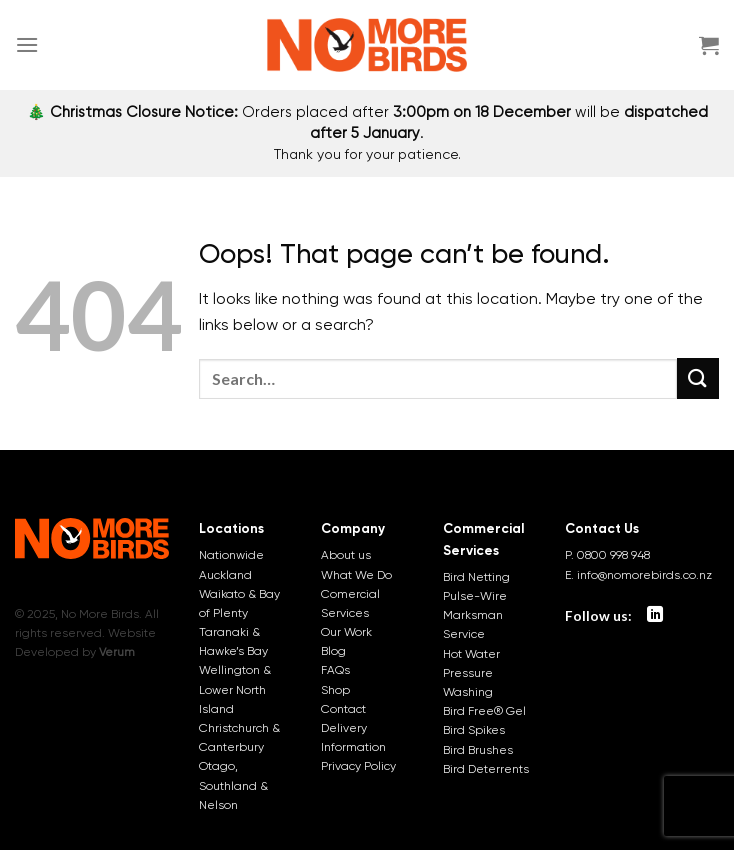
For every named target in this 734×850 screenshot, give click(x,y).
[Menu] (27, 44)
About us (346, 555)
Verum (117, 652)
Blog (333, 651)
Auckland (225, 575)
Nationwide (231, 555)
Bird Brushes (478, 750)
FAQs (335, 670)
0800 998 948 (613, 555)
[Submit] (698, 378)
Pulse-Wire (475, 596)
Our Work (346, 632)
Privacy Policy (358, 766)
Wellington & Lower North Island (235, 689)
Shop (335, 690)
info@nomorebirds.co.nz (644, 575)
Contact (343, 709)
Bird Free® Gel (484, 711)
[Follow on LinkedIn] (655, 615)
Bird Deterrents (486, 769)
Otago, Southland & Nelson (233, 785)
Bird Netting (476, 577)
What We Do (356, 575)
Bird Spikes (474, 730)
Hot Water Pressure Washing (471, 673)
